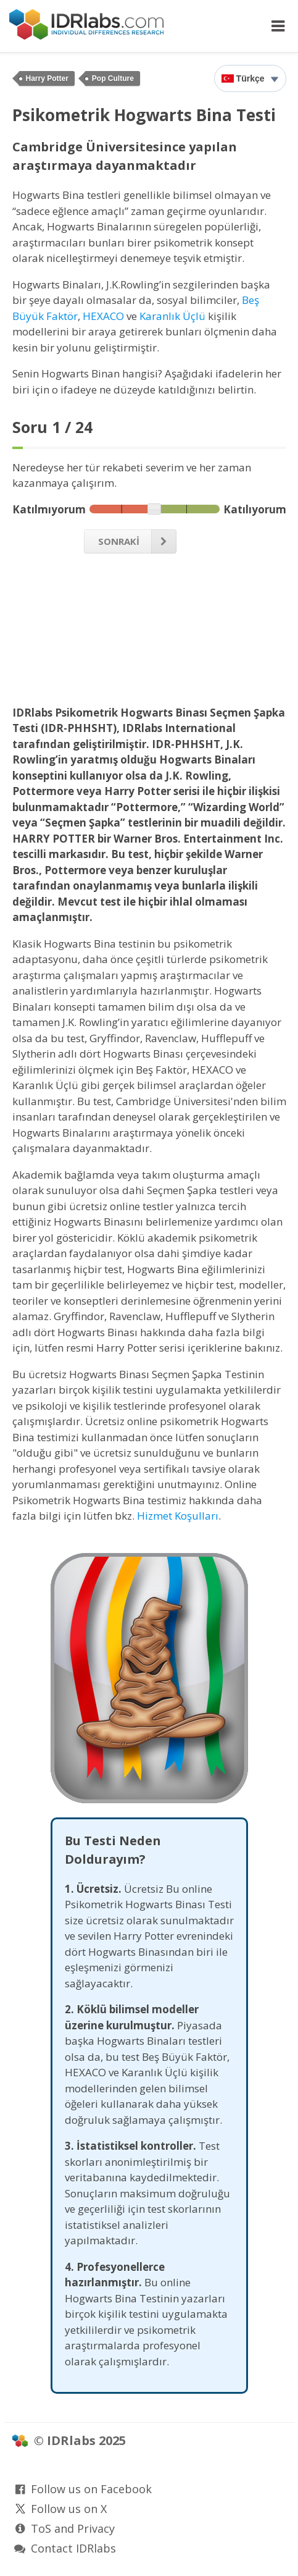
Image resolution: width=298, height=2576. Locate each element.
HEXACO (103, 316)
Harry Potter (47, 78)
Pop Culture (113, 78)
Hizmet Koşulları (177, 1516)
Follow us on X (69, 2508)
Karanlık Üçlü (172, 316)
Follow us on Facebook (91, 2488)
